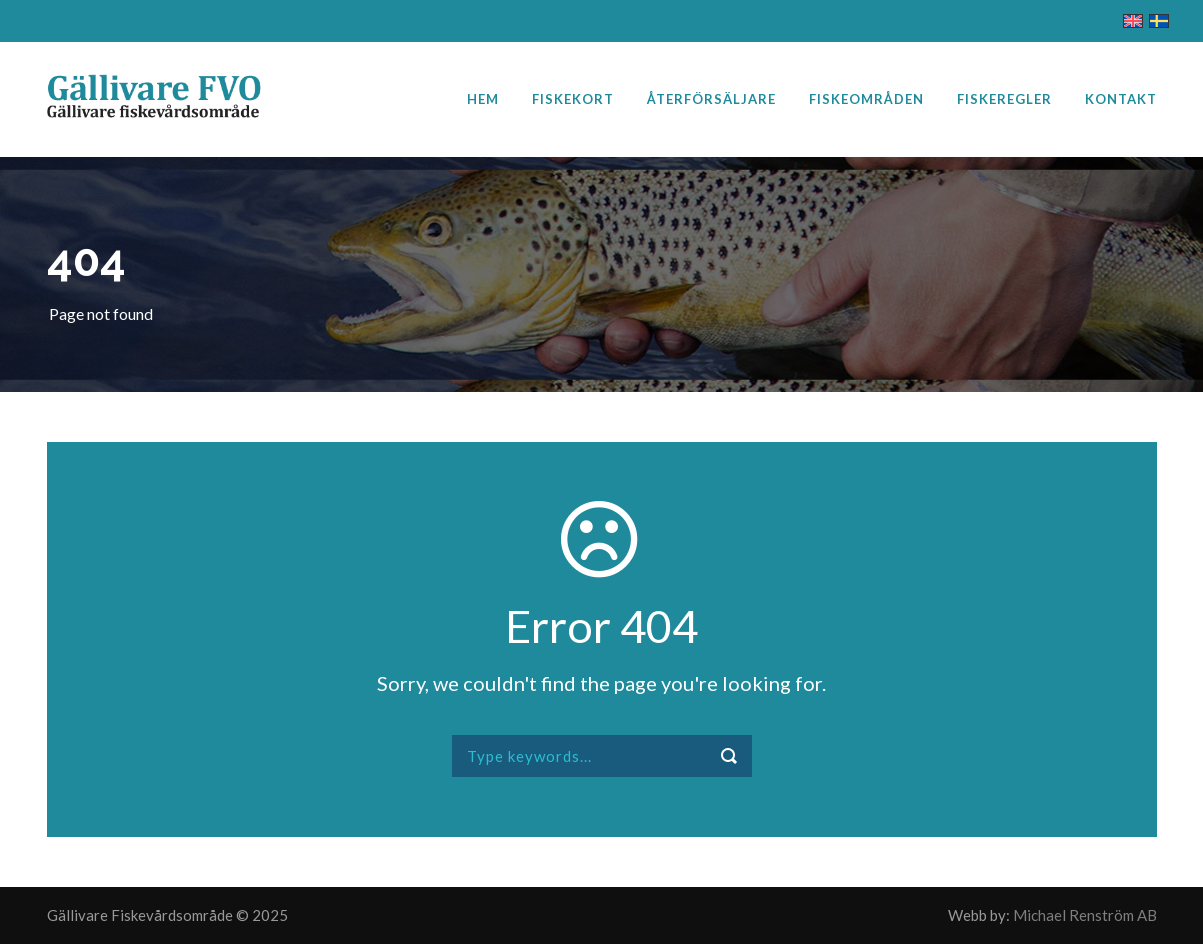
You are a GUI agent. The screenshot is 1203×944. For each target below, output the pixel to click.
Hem (483, 99)
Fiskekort (573, 99)
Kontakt (1121, 99)
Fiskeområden (866, 99)
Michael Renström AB (1085, 915)
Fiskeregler (1004, 99)
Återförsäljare (711, 99)
